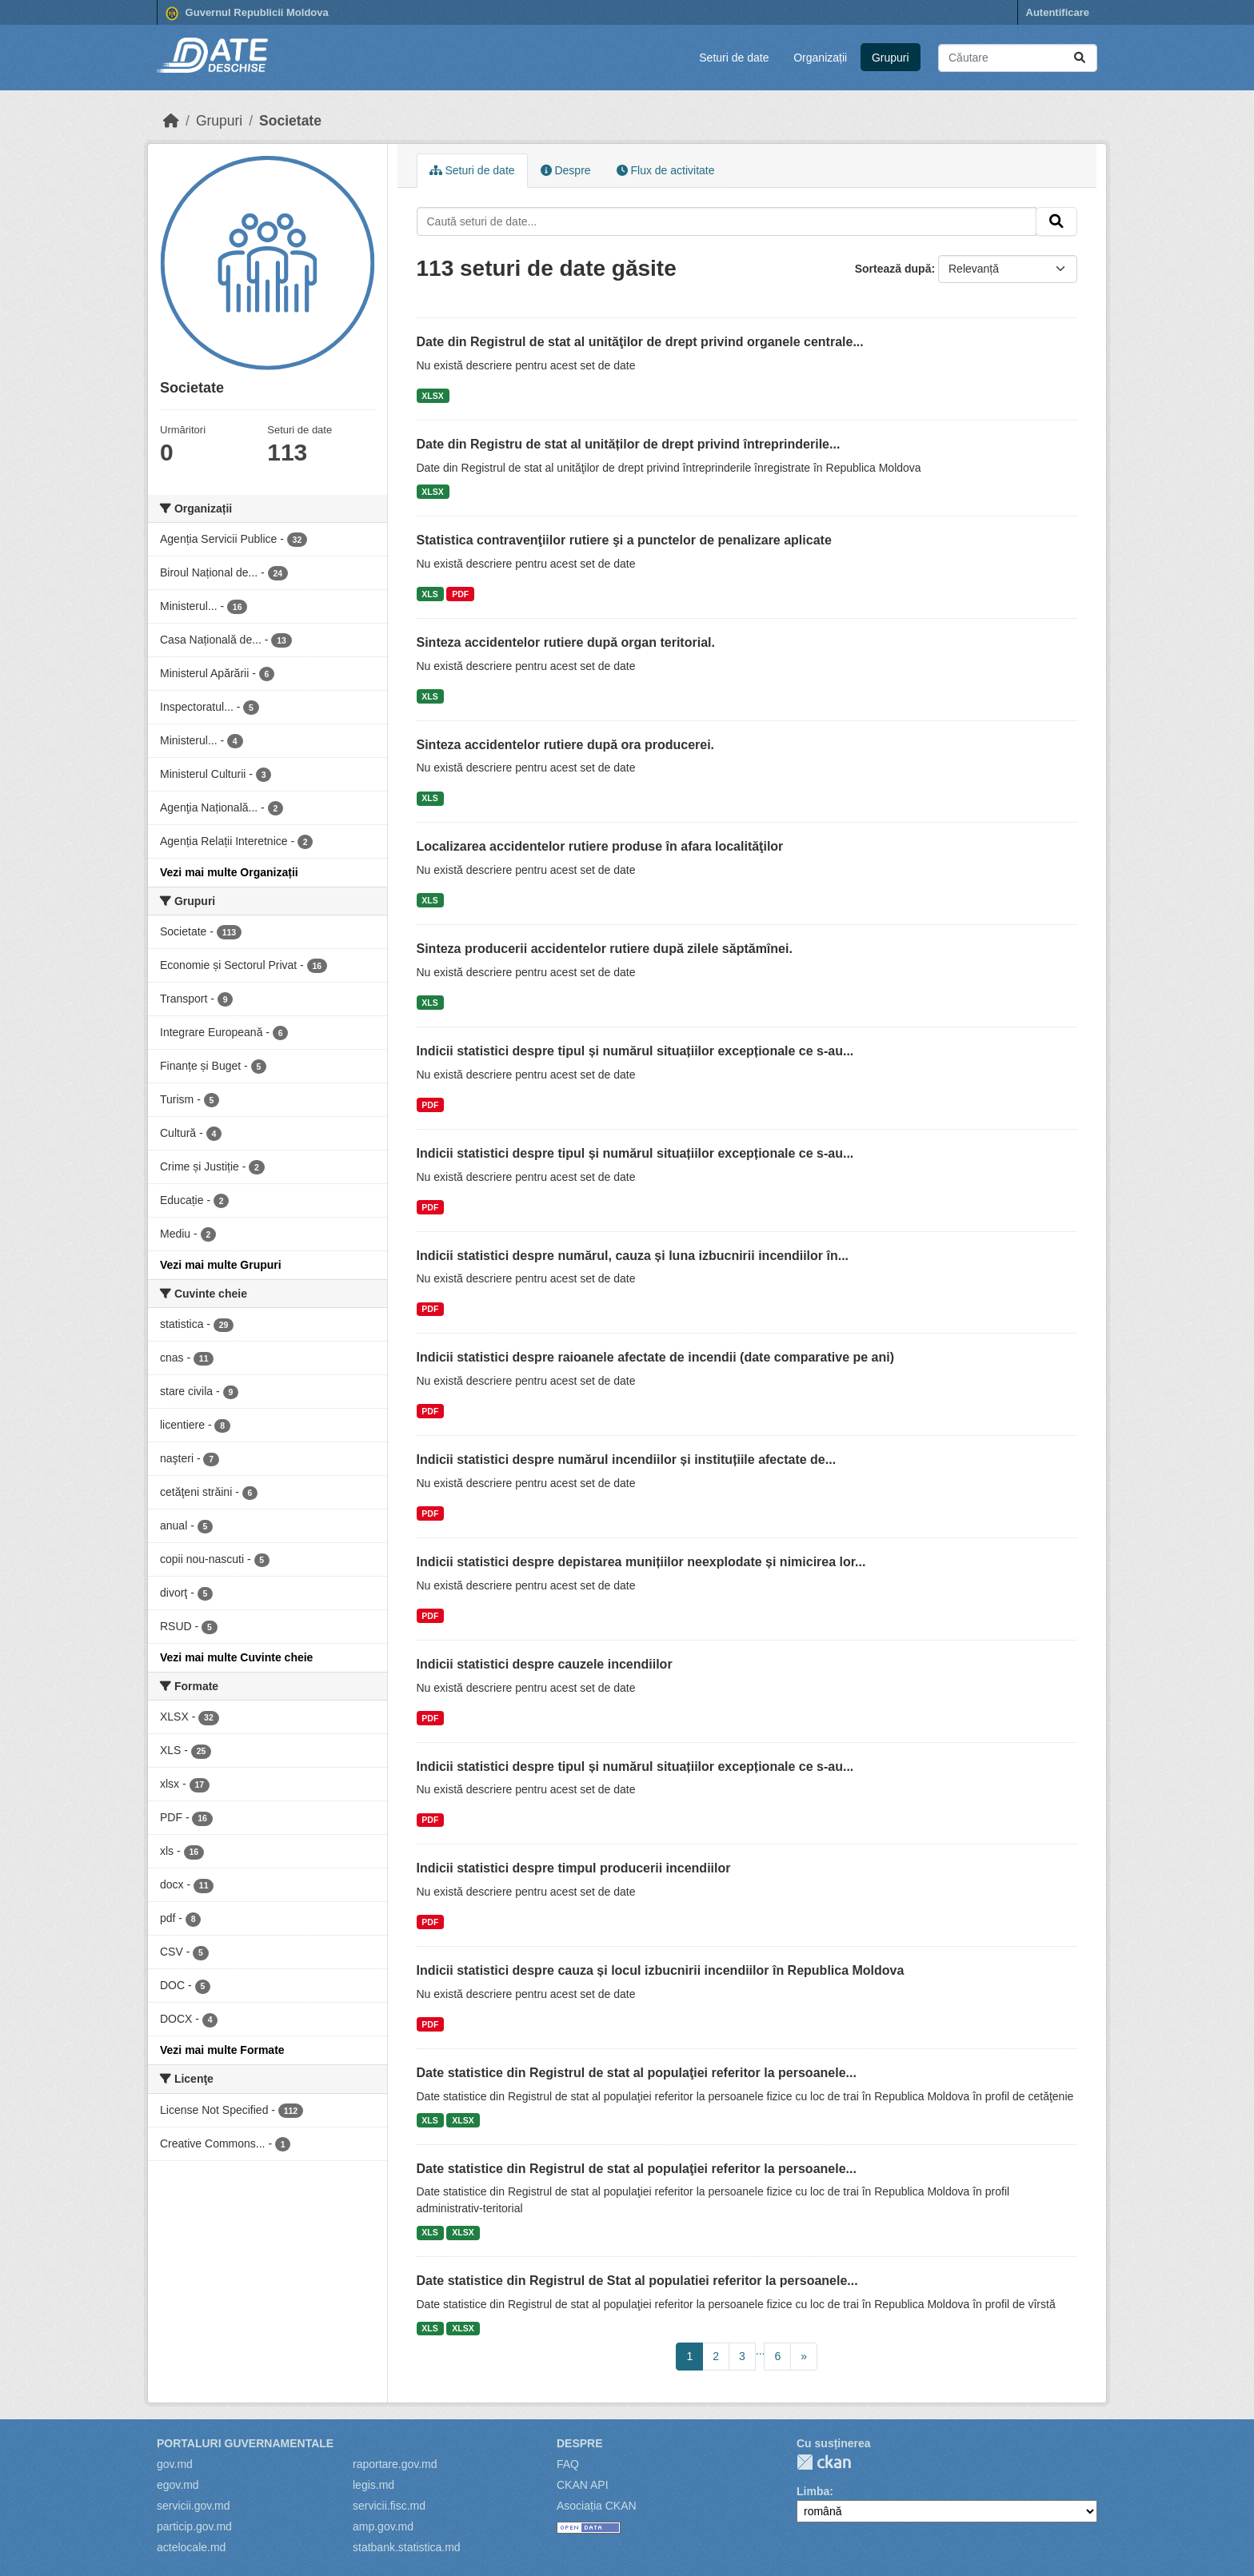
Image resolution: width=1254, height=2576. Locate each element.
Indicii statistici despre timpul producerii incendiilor (574, 1868)
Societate (290, 121)
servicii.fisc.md (389, 2505)
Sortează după (893, 268)
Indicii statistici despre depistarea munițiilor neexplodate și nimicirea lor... (641, 1562)
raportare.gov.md (395, 2464)
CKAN (824, 2462)
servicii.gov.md (193, 2505)
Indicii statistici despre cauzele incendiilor (545, 1664)
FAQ (568, 2464)
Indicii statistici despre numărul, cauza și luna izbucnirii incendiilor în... (633, 1255)
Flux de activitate (666, 170)
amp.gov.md (383, 2526)
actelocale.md (191, 2547)
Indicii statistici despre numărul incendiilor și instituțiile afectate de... (627, 1459)
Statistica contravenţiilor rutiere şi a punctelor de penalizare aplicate (624, 540)
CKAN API (583, 2484)
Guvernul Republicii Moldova (247, 13)
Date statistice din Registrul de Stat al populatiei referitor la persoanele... (637, 2280)
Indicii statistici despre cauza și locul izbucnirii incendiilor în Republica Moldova (661, 1970)
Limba (813, 2491)
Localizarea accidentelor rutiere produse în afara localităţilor (600, 846)
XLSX (432, 396)
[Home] (171, 121)
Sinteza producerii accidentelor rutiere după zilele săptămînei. (605, 948)
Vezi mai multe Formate (222, 2050)
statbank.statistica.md (407, 2547)
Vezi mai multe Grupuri (221, 1264)
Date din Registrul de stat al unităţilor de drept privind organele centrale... (640, 342)
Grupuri (890, 57)
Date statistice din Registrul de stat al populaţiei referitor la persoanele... (637, 2073)
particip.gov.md (194, 2526)
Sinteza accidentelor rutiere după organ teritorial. (566, 642)
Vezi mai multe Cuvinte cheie (236, 1657)
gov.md (175, 2464)
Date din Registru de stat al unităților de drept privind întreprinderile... (629, 444)
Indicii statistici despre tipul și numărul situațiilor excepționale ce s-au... (635, 1051)
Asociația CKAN (597, 2505)
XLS (429, 594)
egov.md (178, 2484)
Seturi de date (734, 57)
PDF (460, 594)
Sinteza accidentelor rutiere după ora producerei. (566, 745)
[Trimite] (1080, 58)
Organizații (820, 57)
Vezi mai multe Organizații (229, 872)
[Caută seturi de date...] (1017, 58)
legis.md (373, 2484)
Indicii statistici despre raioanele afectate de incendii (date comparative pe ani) (656, 1357)
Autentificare (1057, 12)
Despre (566, 170)
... (760, 2350)
